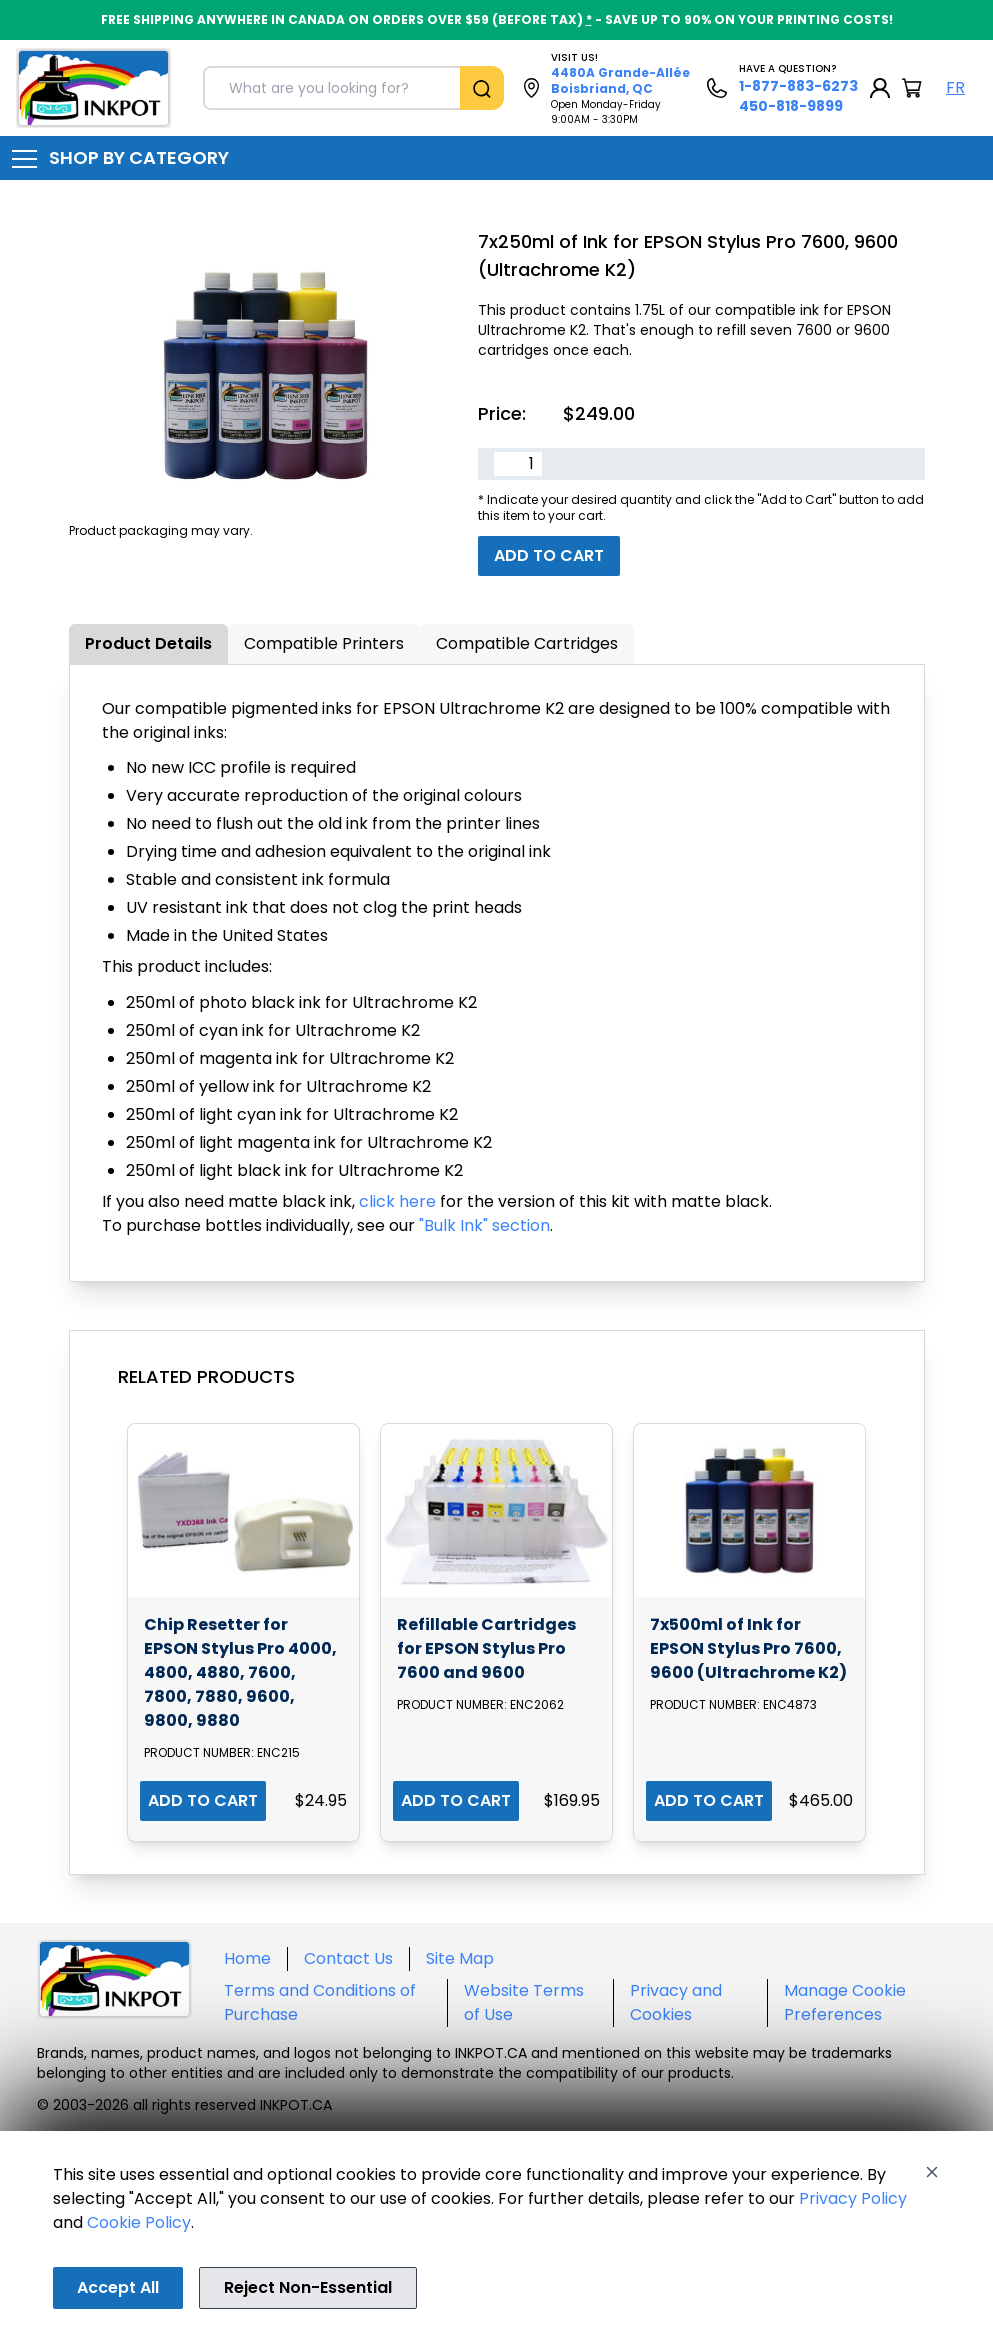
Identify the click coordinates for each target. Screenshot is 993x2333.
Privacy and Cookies (676, 2002)
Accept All (118, 2287)
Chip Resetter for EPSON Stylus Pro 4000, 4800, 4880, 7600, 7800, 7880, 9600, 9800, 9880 (240, 1672)
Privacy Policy (853, 2198)
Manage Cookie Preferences (845, 2002)
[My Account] (880, 88)
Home (247, 1958)
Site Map (460, 1958)
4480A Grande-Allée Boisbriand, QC (620, 80)
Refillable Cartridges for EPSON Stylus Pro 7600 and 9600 (486, 1648)
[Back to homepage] (93, 88)
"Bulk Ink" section (484, 1225)
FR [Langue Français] (955, 87)
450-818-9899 (791, 106)
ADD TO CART (203, 1800)
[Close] (932, 2172)
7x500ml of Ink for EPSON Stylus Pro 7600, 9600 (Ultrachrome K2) (748, 1648)
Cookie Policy (139, 2222)
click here (397, 1201)
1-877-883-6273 (798, 86)
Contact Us (348, 1958)
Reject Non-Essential (308, 2287)
